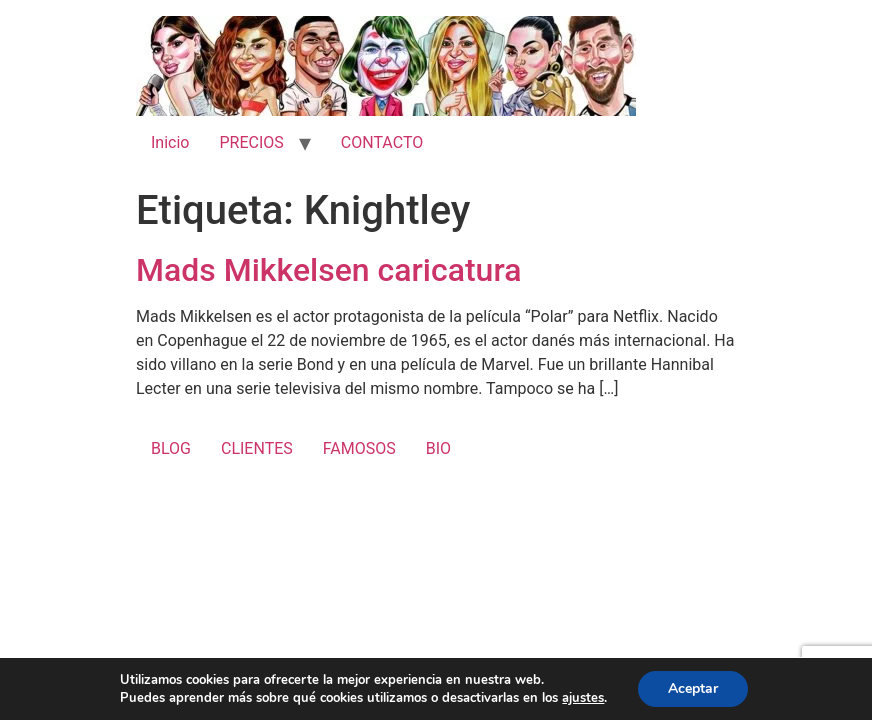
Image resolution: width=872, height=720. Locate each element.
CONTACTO (382, 142)
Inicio (170, 142)
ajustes (583, 698)
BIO (438, 448)
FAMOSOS (359, 448)
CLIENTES (257, 448)
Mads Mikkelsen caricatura (328, 270)
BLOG (171, 448)
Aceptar (693, 688)
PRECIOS (251, 142)
